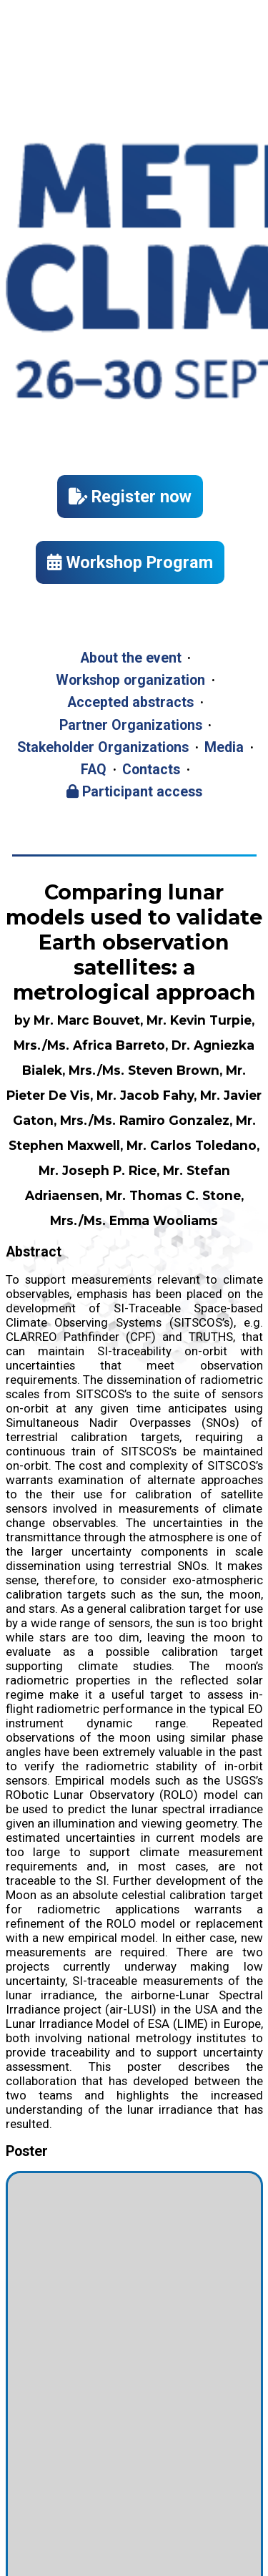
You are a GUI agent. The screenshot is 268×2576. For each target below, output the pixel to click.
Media (224, 747)
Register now (130, 497)
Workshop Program (130, 562)
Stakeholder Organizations (103, 747)
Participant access (134, 792)
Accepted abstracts (130, 702)
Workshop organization (130, 680)
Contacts (151, 769)
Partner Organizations (130, 725)
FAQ (93, 769)
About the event (131, 658)
